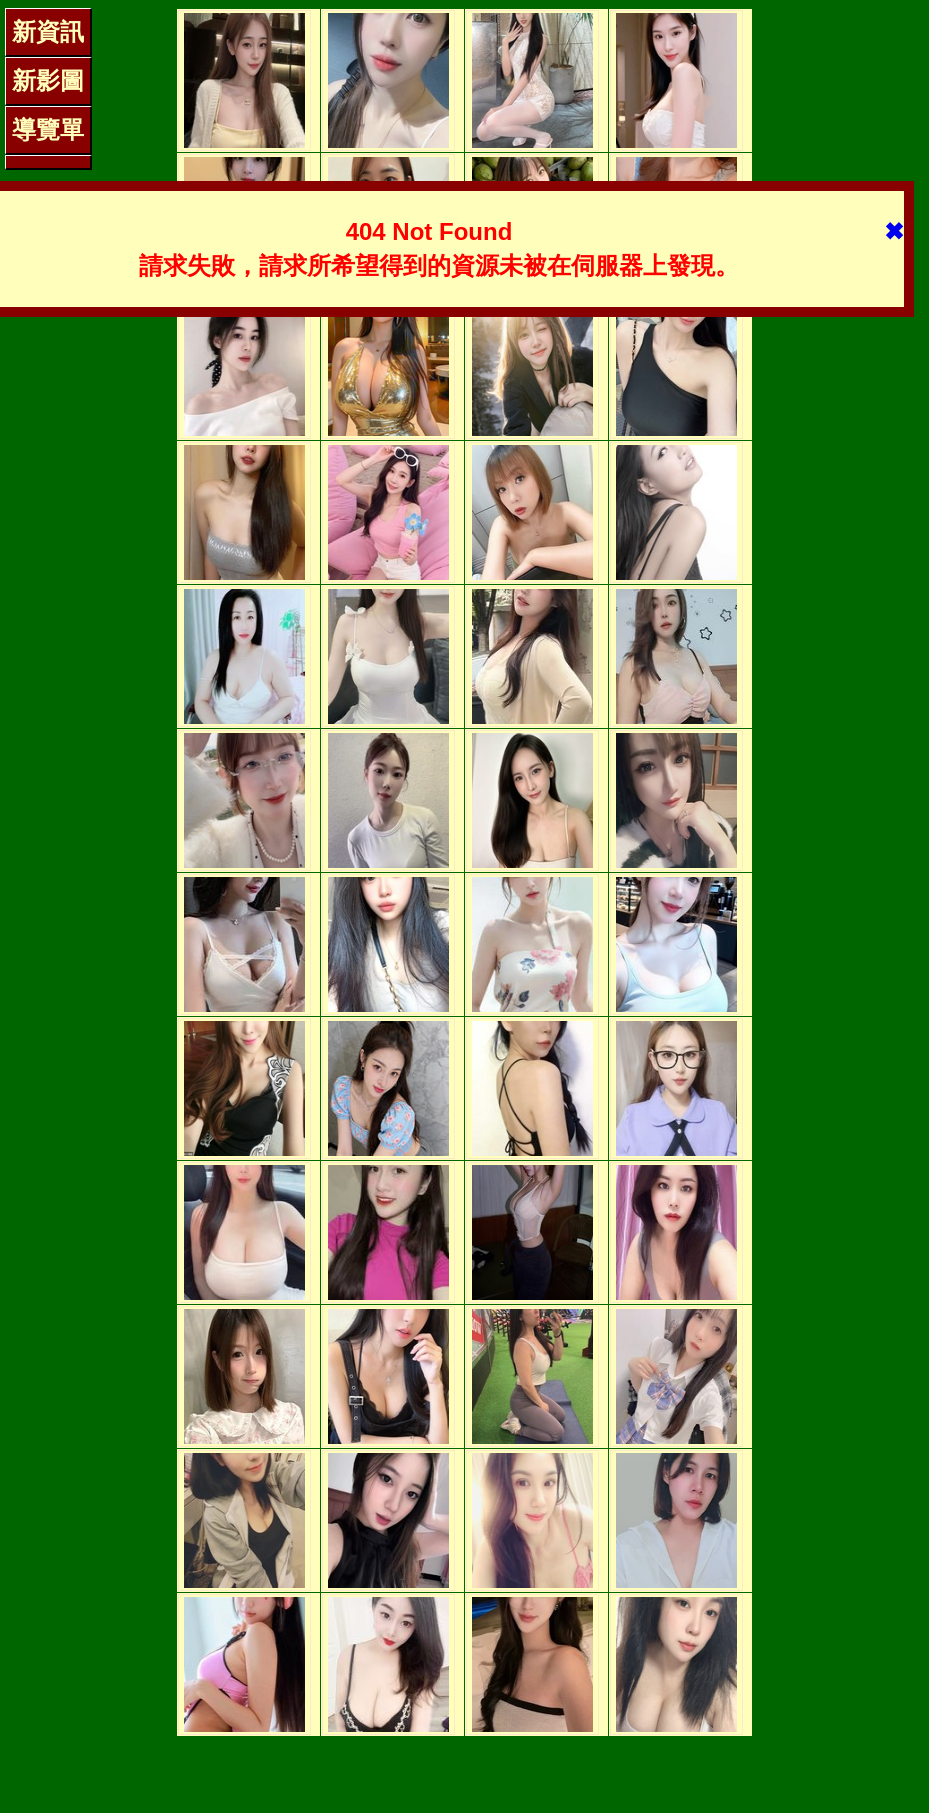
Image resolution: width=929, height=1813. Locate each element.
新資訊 (48, 31)
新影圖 (48, 80)
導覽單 (48, 129)
